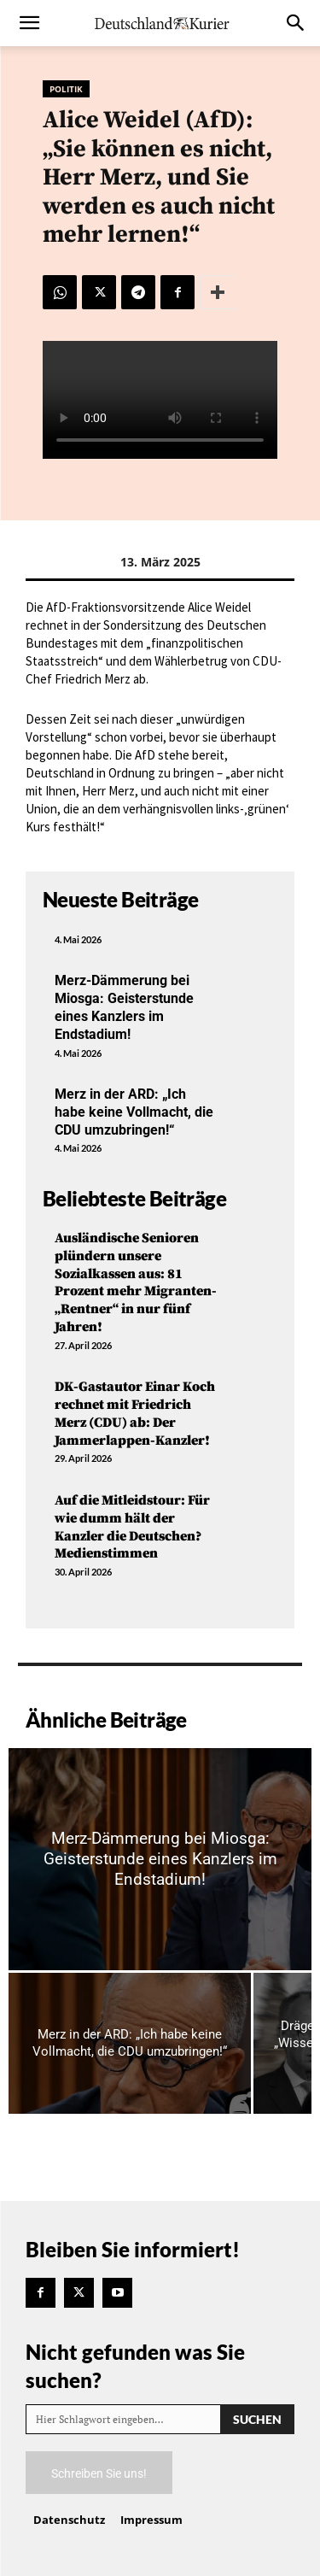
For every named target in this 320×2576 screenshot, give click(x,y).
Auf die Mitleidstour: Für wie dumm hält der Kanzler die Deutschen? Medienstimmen (132, 1527)
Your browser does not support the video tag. (160, 400)
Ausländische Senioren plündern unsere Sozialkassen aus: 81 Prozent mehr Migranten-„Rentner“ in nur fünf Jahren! (136, 1282)
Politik (66, 88)
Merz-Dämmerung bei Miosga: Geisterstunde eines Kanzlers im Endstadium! (124, 1007)
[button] (29, 23)
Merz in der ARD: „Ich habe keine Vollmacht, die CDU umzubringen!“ (134, 1112)
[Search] (257, 2419)
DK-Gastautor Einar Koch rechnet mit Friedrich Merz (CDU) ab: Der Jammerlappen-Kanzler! (135, 1413)
